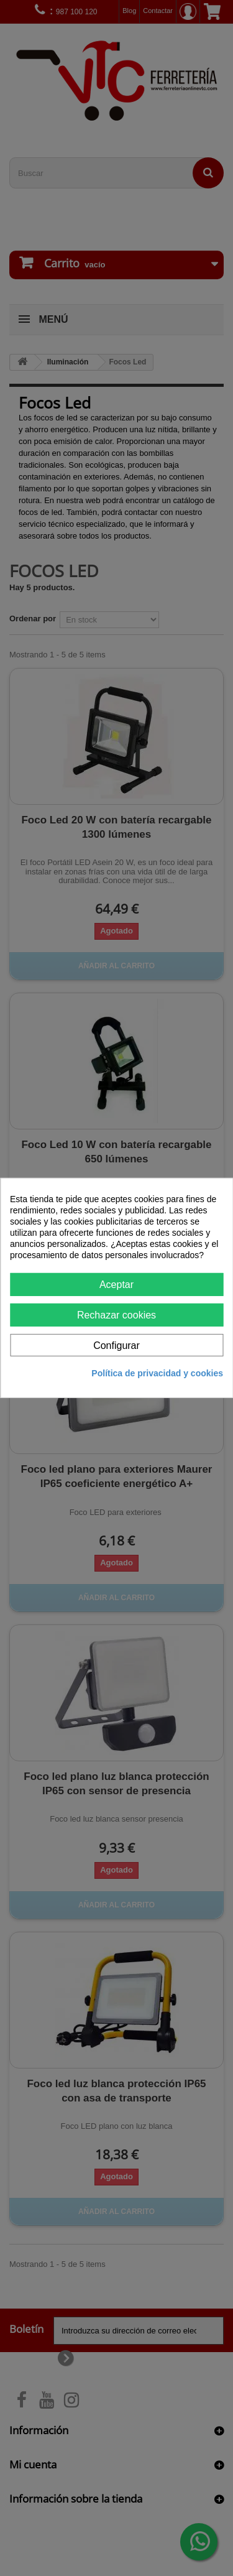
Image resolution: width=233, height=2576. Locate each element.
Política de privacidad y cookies (157, 1373)
